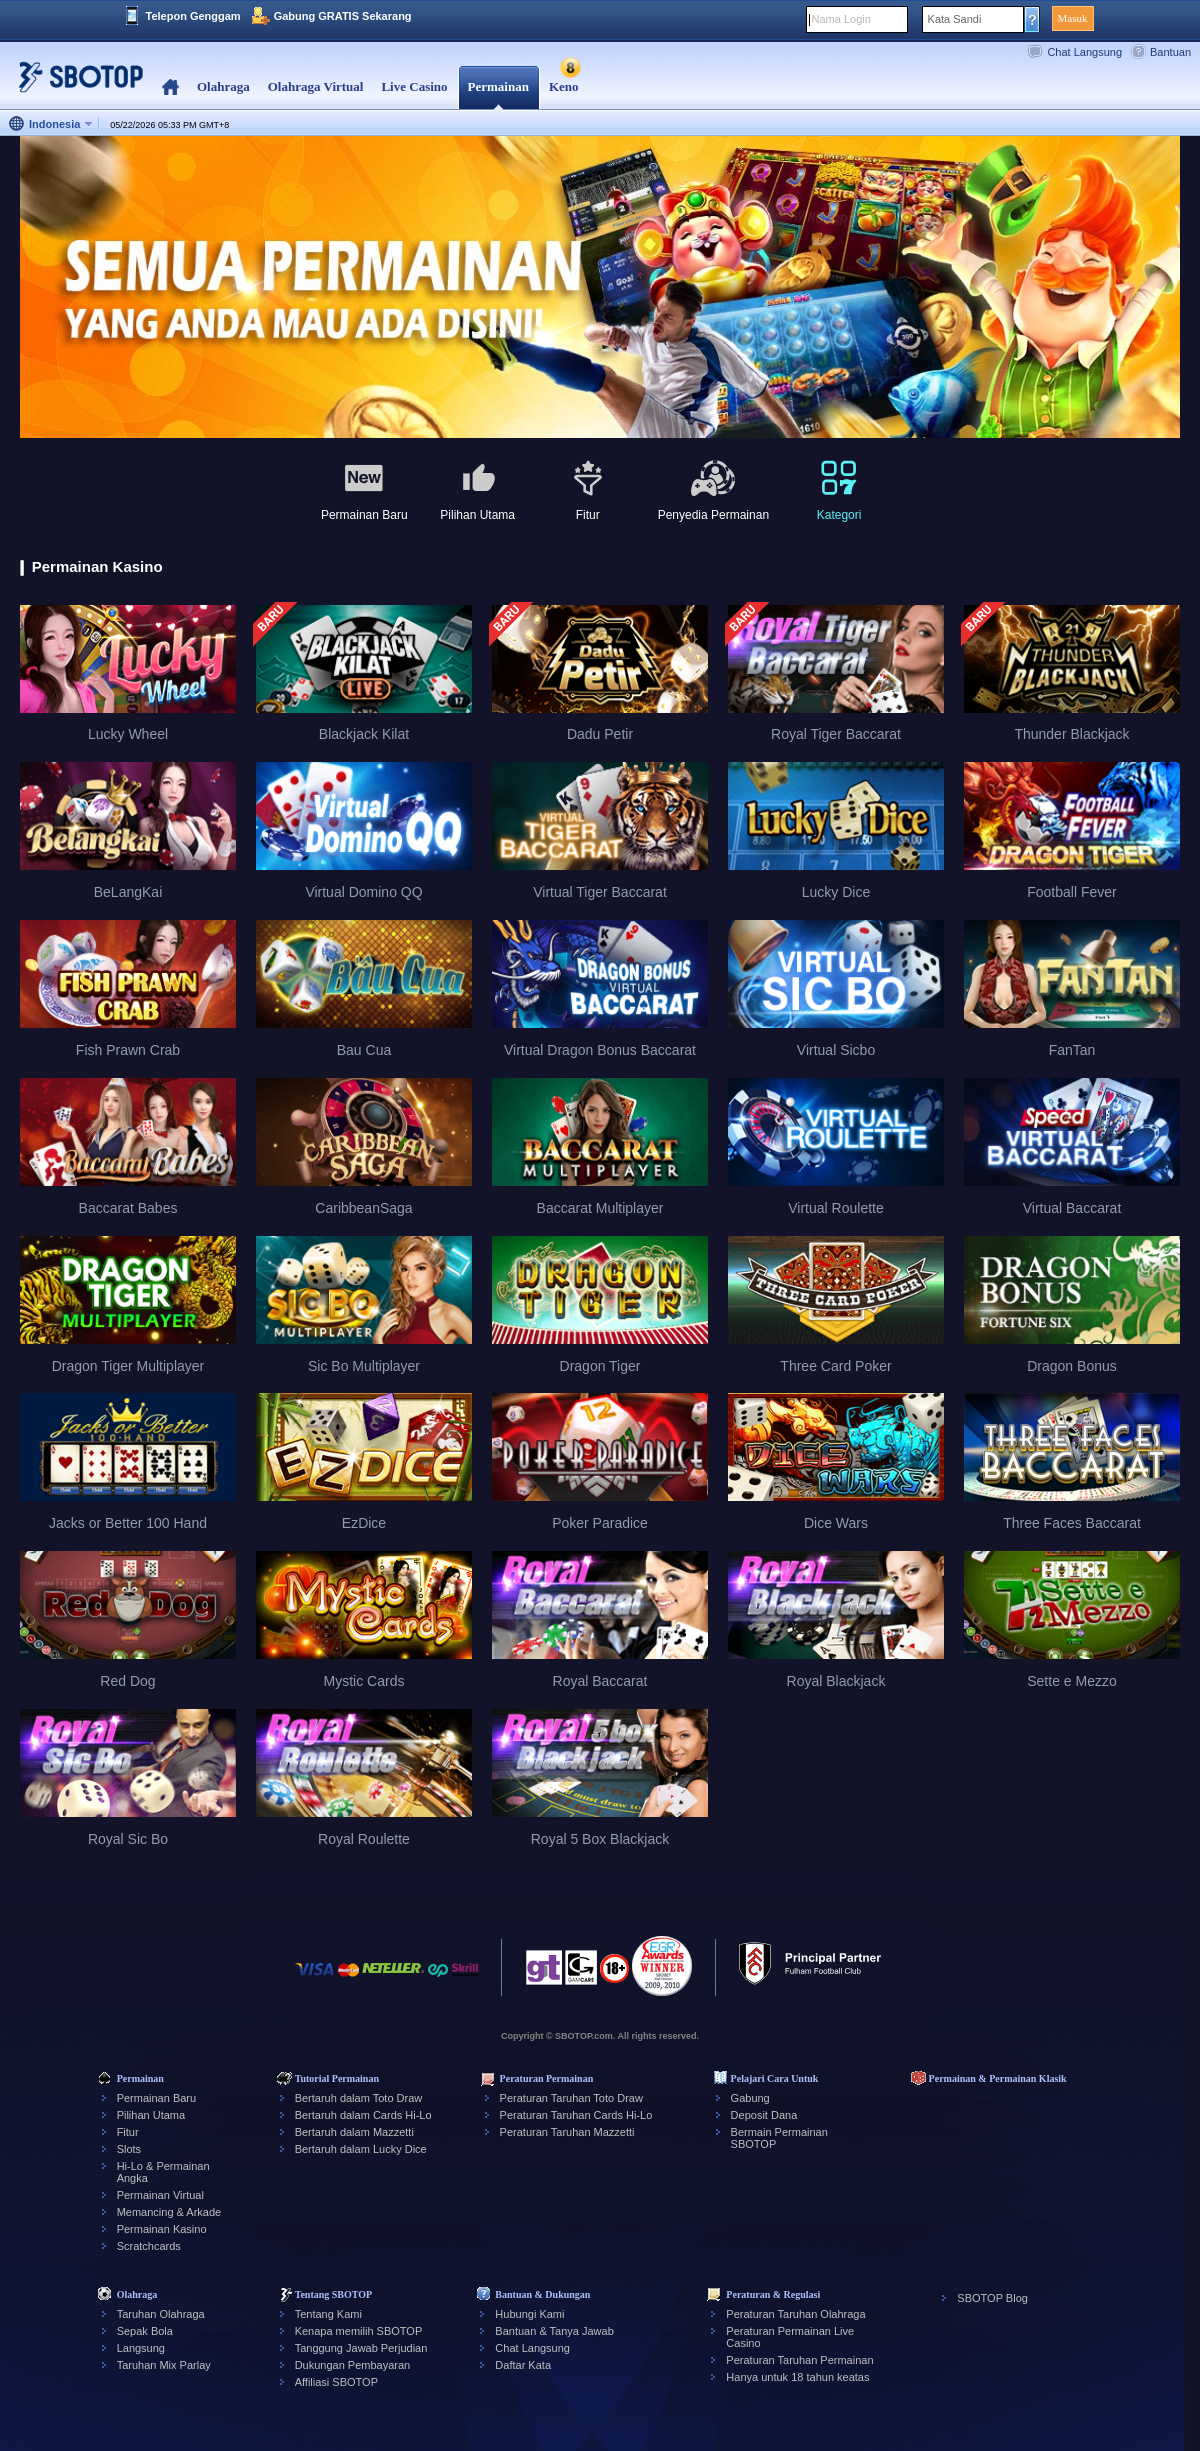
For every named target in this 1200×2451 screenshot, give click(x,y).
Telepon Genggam (193, 16)
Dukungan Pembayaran (353, 2365)
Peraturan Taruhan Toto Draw (571, 2098)
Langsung (141, 2348)
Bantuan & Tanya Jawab (554, 2331)
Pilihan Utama (151, 2115)
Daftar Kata (523, 2365)
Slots (129, 2149)
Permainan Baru (157, 2098)
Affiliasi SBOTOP (336, 2382)
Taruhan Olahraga (161, 2314)
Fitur (128, 2132)
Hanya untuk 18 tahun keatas (797, 2377)
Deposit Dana (764, 2115)
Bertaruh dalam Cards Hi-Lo (363, 2115)
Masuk (1073, 18)
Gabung (750, 2098)
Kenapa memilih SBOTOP (359, 2331)
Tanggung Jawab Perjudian (361, 2348)
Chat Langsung (1084, 52)
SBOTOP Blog (992, 2298)
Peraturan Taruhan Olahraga (795, 2314)
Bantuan (1170, 52)
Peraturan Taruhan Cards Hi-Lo (576, 2115)
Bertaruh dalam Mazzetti (354, 2132)
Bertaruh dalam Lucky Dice (361, 2149)
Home (170, 87)
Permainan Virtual (160, 2195)
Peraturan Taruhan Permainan (799, 2360)
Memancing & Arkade (169, 2212)
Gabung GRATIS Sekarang (343, 16)
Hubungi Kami (529, 2314)
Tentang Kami (328, 2314)
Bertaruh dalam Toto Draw (359, 2098)
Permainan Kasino (162, 2229)
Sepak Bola (145, 2331)
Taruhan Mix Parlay (164, 2365)
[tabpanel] (600, 288)
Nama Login (841, 19)
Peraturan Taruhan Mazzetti (567, 2132)
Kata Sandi (955, 19)
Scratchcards (149, 2246)
